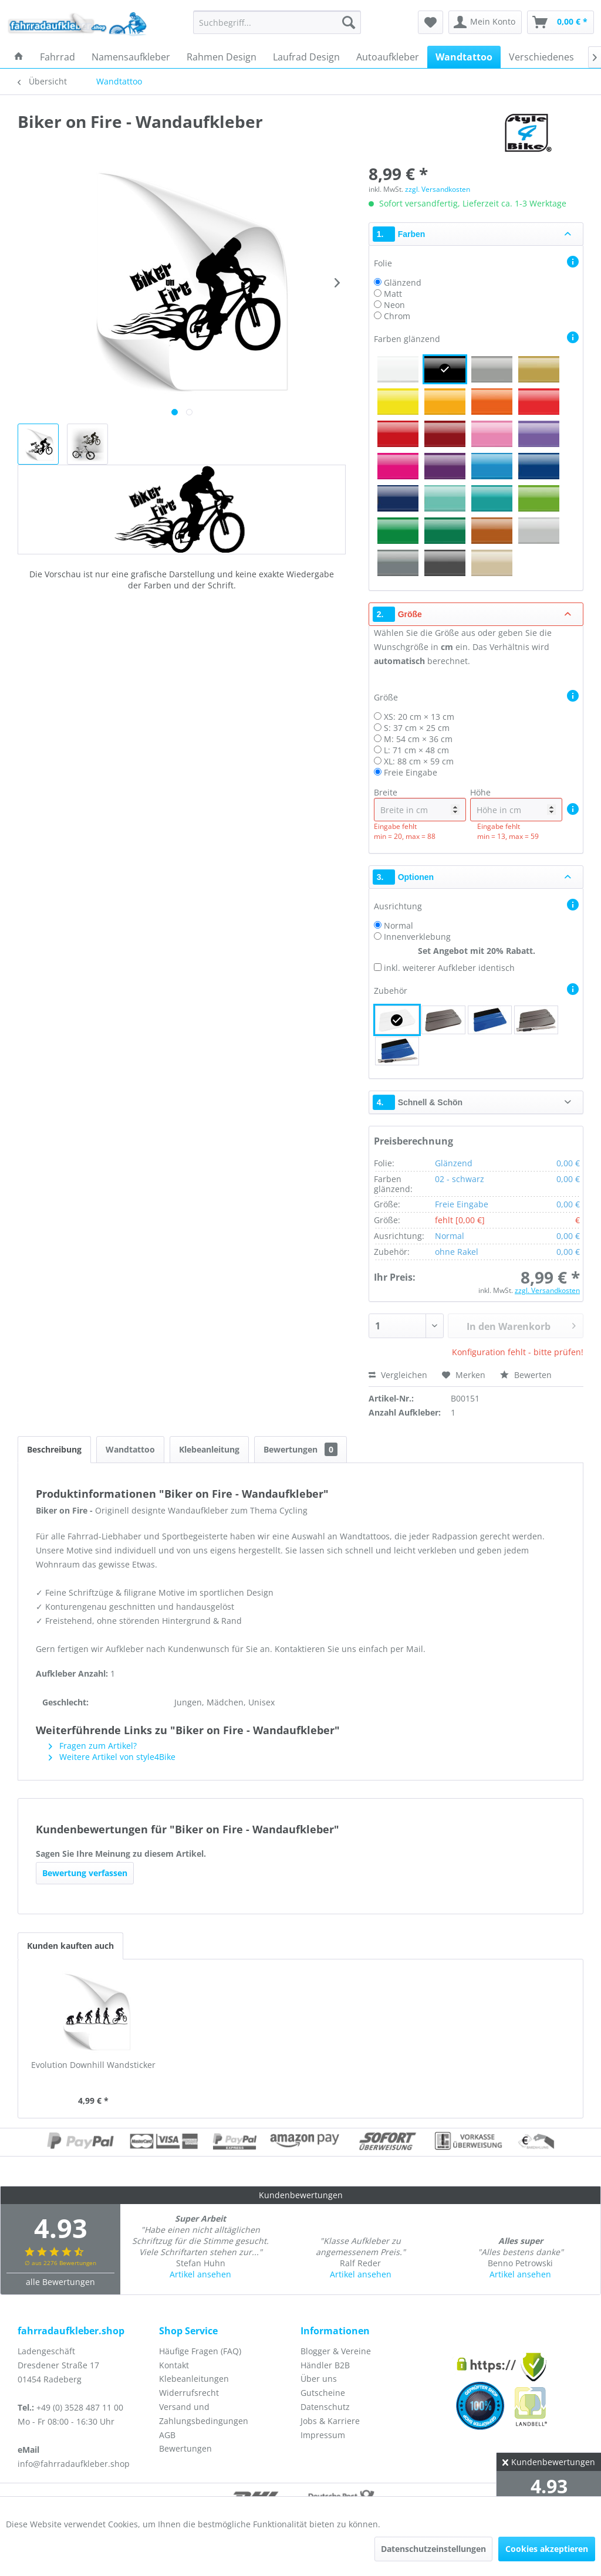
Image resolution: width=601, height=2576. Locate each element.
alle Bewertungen (60, 2281)
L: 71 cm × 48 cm (416, 750)
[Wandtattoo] (464, 57)
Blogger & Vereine (335, 2351)
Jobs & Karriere (330, 2420)
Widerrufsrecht (189, 2392)
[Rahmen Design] (221, 57)
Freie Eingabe (410, 772)
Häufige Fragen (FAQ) (200, 2351)
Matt (393, 293)
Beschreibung (54, 1449)
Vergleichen (398, 1374)
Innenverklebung (417, 936)
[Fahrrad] (57, 57)
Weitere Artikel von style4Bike (112, 1756)
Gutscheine (322, 2392)
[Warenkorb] (560, 22)
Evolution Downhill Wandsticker (93, 2064)
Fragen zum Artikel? (93, 1745)
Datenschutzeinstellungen (433, 2548)
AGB (167, 2434)
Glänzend (402, 282)
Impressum (322, 2434)
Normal (398, 925)
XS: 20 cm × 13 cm (419, 716)
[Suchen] (348, 22)
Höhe (516, 804)
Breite (420, 804)
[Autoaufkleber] (387, 57)
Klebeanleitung (209, 1449)
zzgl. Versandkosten (437, 189)
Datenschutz (325, 2406)
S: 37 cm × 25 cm (417, 727)
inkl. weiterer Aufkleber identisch (449, 967)
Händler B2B (325, 2365)
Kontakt (174, 2365)
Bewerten (526, 1374)
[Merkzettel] (430, 22)
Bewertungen (300, 1449)
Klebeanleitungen (194, 2378)
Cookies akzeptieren (546, 2548)
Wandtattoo (130, 1449)
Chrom (397, 315)
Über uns (318, 2378)
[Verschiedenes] (541, 57)
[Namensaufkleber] (130, 57)
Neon (394, 304)
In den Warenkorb (521, 1324)
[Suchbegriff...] (277, 22)
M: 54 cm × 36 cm (418, 738)
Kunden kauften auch (70, 1945)
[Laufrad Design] (306, 57)
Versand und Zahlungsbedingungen (203, 2413)
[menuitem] (277, 22)
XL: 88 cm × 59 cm (419, 761)
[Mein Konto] (485, 22)
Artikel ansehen (200, 2274)
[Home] (19, 57)
